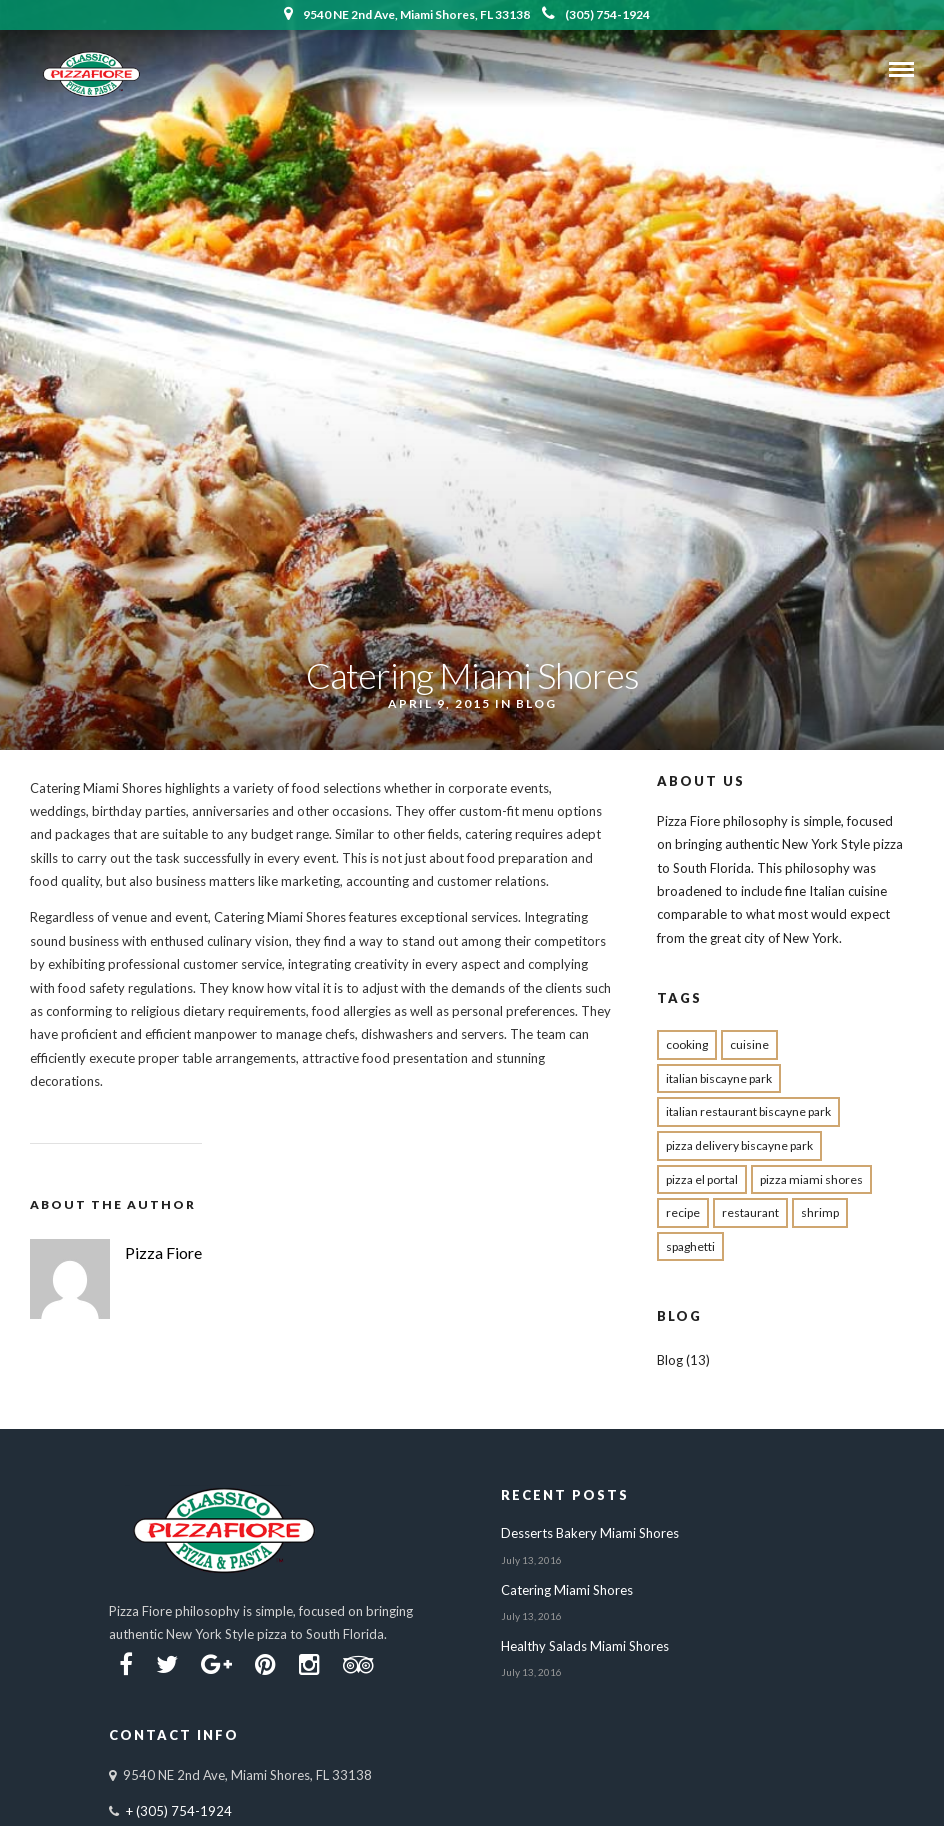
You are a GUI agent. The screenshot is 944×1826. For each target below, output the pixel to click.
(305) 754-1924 (596, 14)
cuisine (749, 1044)
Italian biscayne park (719, 1078)
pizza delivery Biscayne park (739, 1145)
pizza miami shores (811, 1179)
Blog (536, 703)
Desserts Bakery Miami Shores (590, 1533)
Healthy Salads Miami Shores (585, 1646)
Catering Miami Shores (567, 1590)
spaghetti (690, 1246)
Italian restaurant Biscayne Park (748, 1111)
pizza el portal (702, 1179)
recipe (683, 1212)
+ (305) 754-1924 (179, 1811)
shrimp (820, 1212)
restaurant (750, 1212)
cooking (687, 1044)
